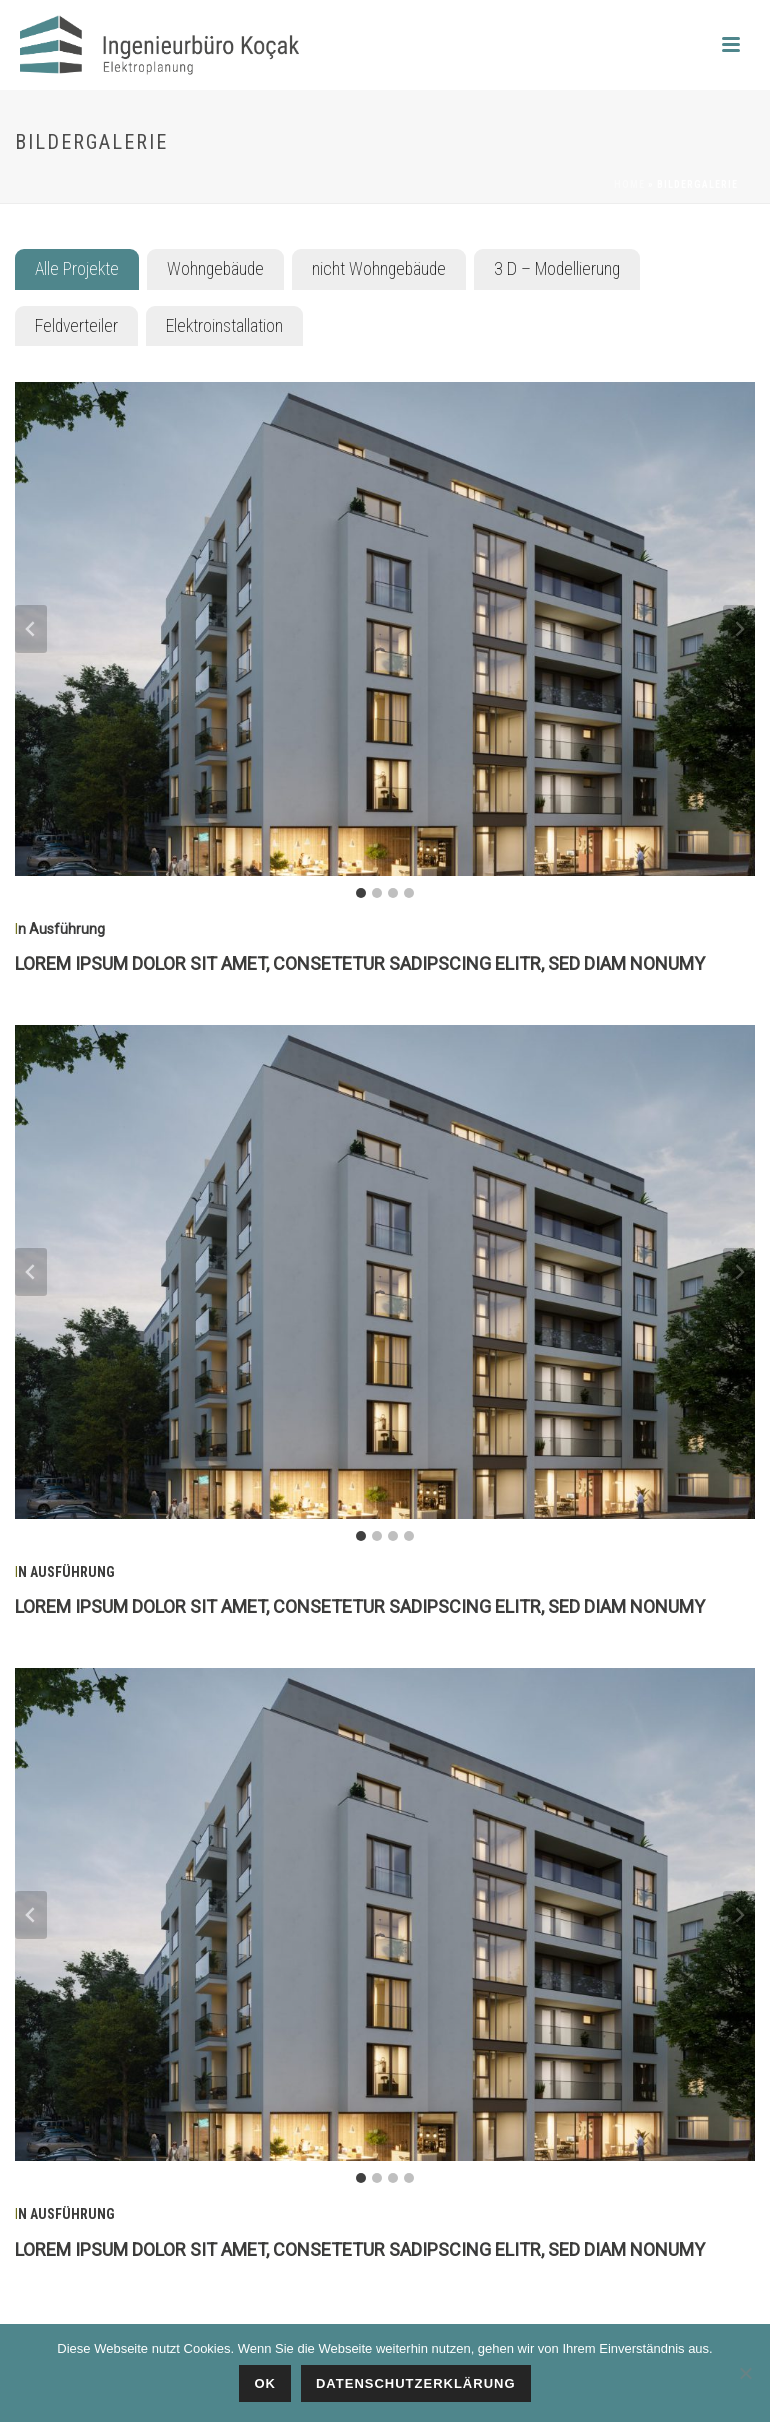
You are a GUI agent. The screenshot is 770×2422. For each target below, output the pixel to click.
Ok (265, 2383)
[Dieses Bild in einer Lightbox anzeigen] (385, 628)
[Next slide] (739, 629)
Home (629, 184)
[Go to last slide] (31, 629)
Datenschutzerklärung (416, 2383)
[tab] (77, 269)
